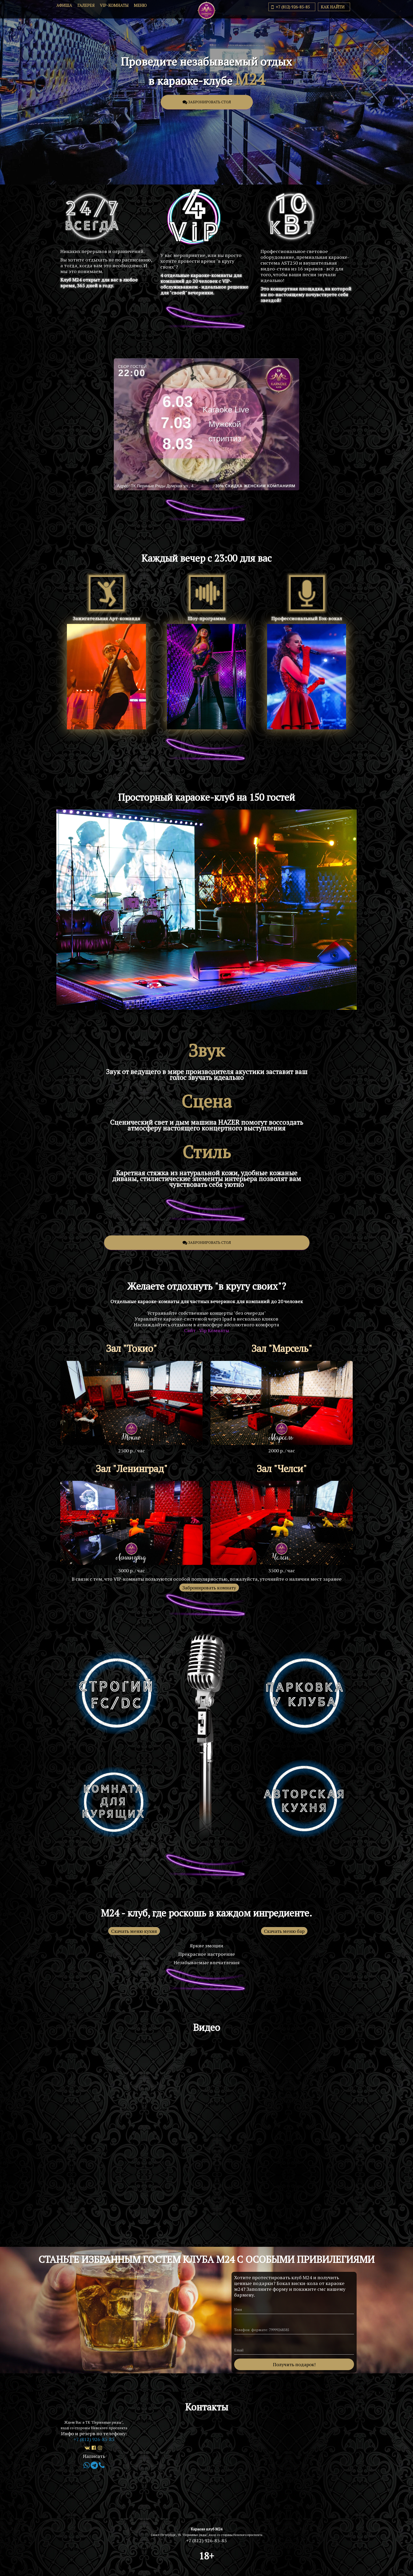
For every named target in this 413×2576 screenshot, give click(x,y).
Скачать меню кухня (134, 1931)
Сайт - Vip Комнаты (206, 1330)
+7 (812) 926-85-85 (290, 9)
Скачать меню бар (284, 1931)
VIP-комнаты (114, 8)
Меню (140, 8)
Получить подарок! (294, 2364)
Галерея (86, 8)
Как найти (333, 9)
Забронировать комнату (209, 1587)
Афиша (64, 8)
